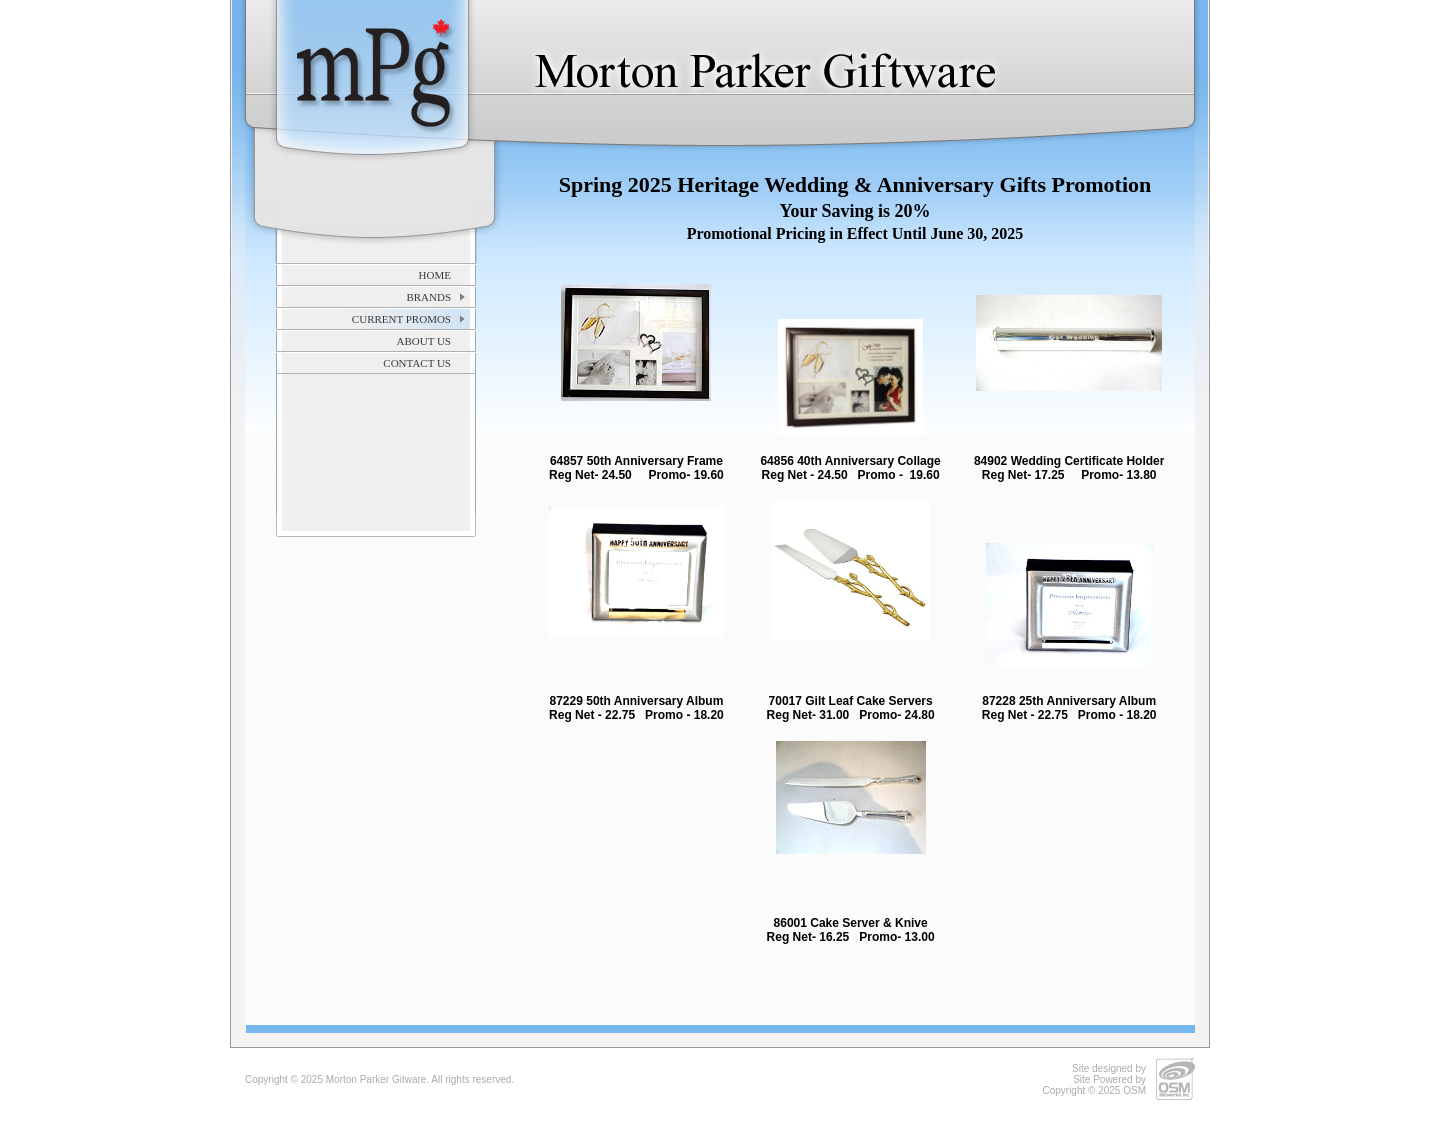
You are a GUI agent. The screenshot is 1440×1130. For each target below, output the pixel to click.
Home (435, 275)
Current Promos (401, 319)
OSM (1134, 1090)
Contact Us (417, 363)
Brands (428, 297)
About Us (423, 341)
